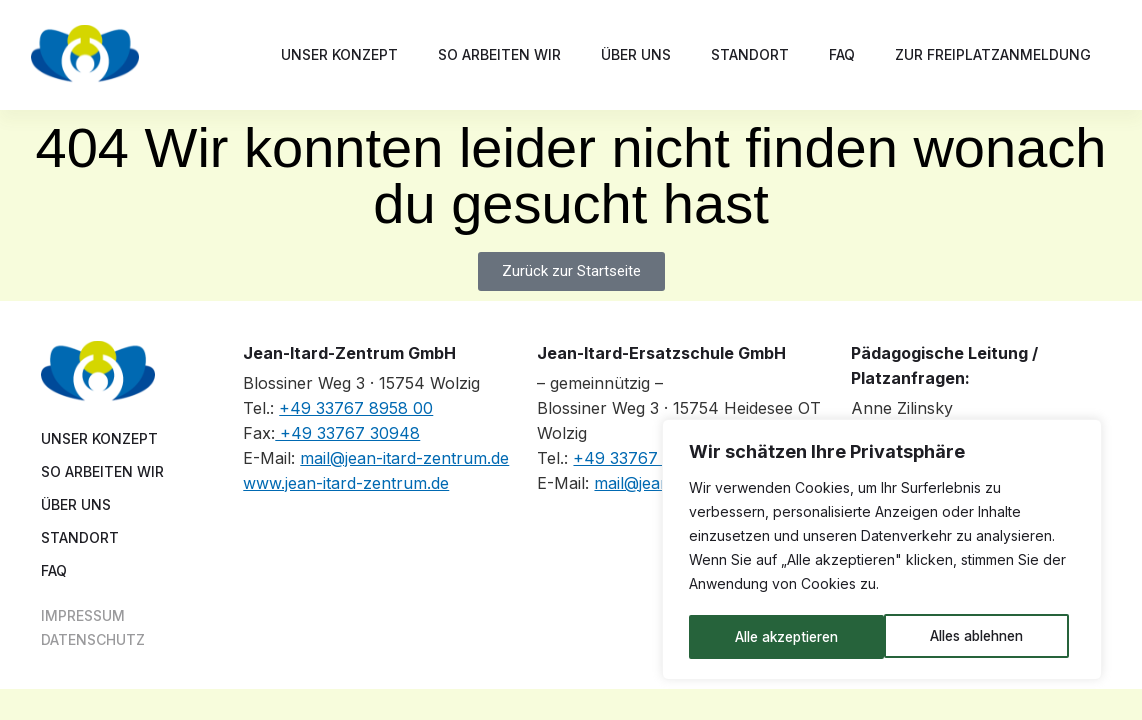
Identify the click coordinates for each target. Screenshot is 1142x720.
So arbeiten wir (499, 54)
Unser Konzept (339, 54)
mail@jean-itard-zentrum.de (404, 458)
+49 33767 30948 (347, 433)
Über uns (636, 54)
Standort (750, 54)
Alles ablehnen (781, 636)
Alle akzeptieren (978, 636)
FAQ (842, 54)
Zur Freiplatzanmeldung (993, 54)
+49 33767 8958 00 (356, 408)
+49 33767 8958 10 (648, 458)
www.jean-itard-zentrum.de (346, 483)
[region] (882, 551)
